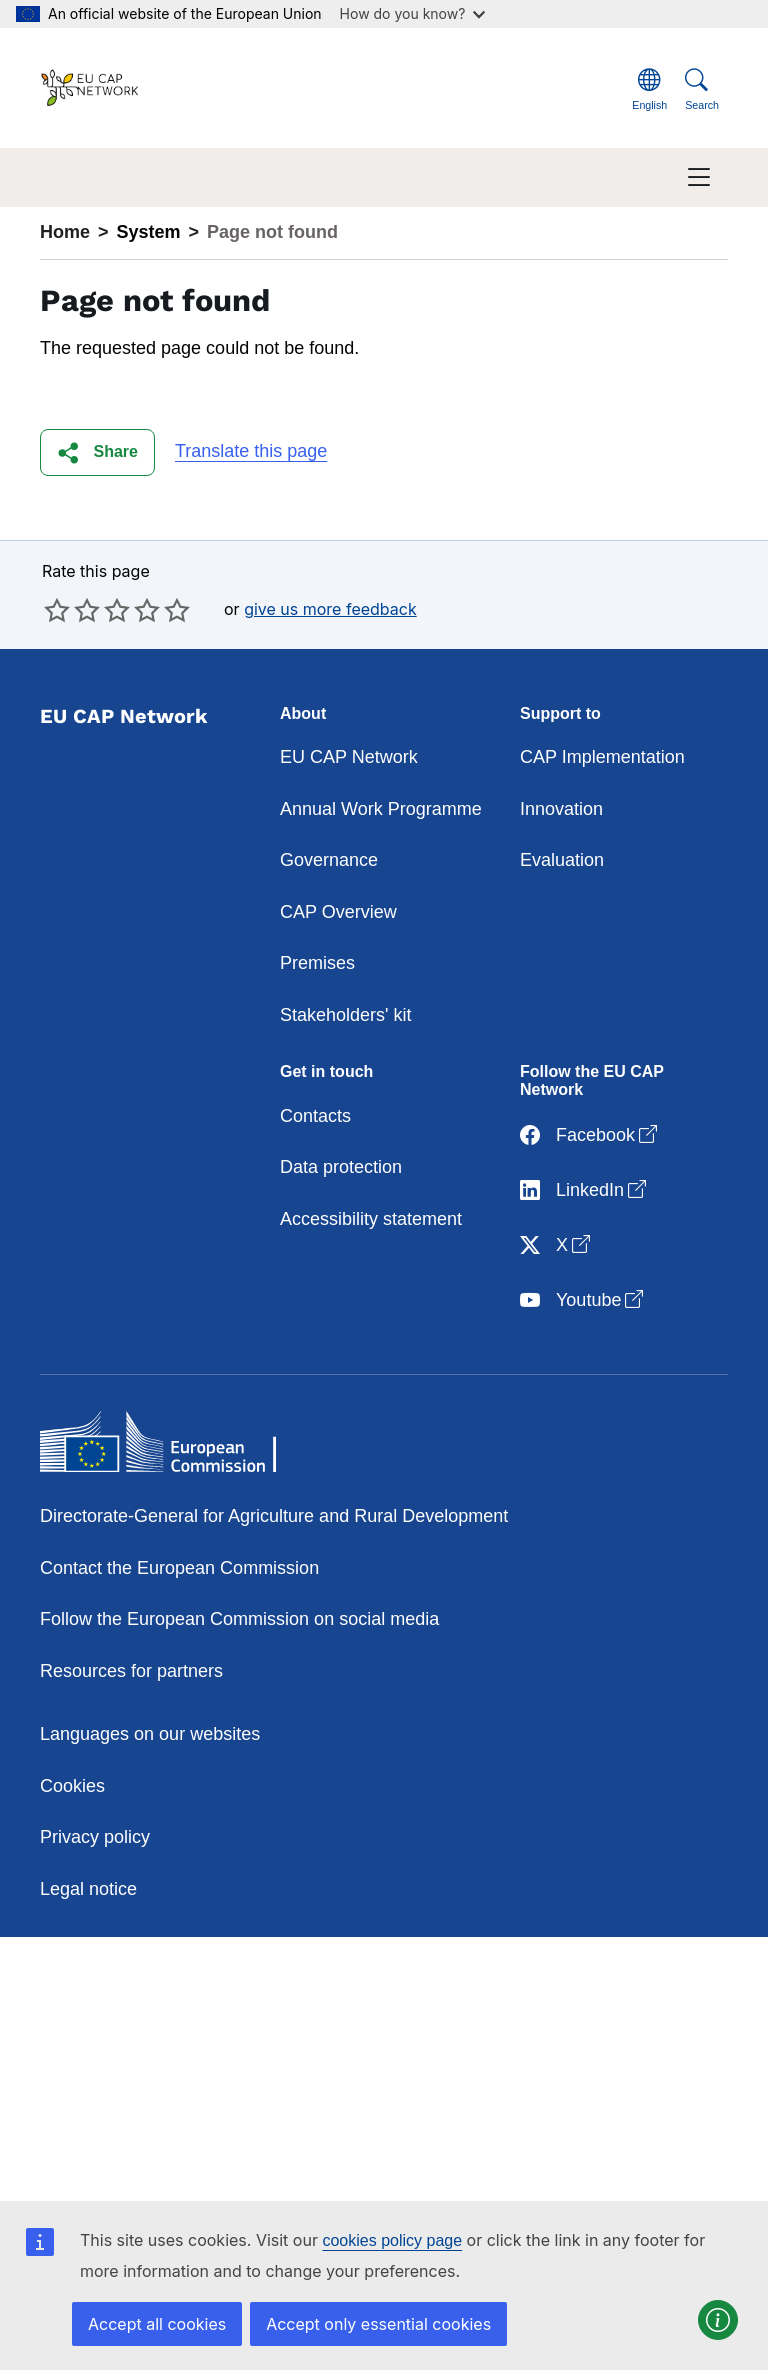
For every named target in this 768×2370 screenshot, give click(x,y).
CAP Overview (338, 912)
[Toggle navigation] (699, 177)
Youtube (583, 1300)
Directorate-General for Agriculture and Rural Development (274, 1516)
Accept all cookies (157, 2324)
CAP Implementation (602, 757)
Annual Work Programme (381, 809)
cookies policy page (392, 2240)
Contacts (315, 1116)
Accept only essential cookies (378, 2324)
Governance (329, 860)
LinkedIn (585, 1190)
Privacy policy (95, 1837)
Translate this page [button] (251, 451)
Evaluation (562, 860)
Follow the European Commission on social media (239, 1619)
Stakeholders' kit (346, 1015)
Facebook (590, 1135)
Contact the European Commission (179, 1568)
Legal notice (88, 1889)
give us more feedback (330, 609)
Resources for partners (131, 1671)
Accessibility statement (371, 1219)
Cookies (72, 1786)
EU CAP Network (349, 757)
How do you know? (413, 13)
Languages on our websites (150, 1734)
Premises (317, 963)
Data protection (341, 1167)
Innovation (561, 809)
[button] (97, 452)
